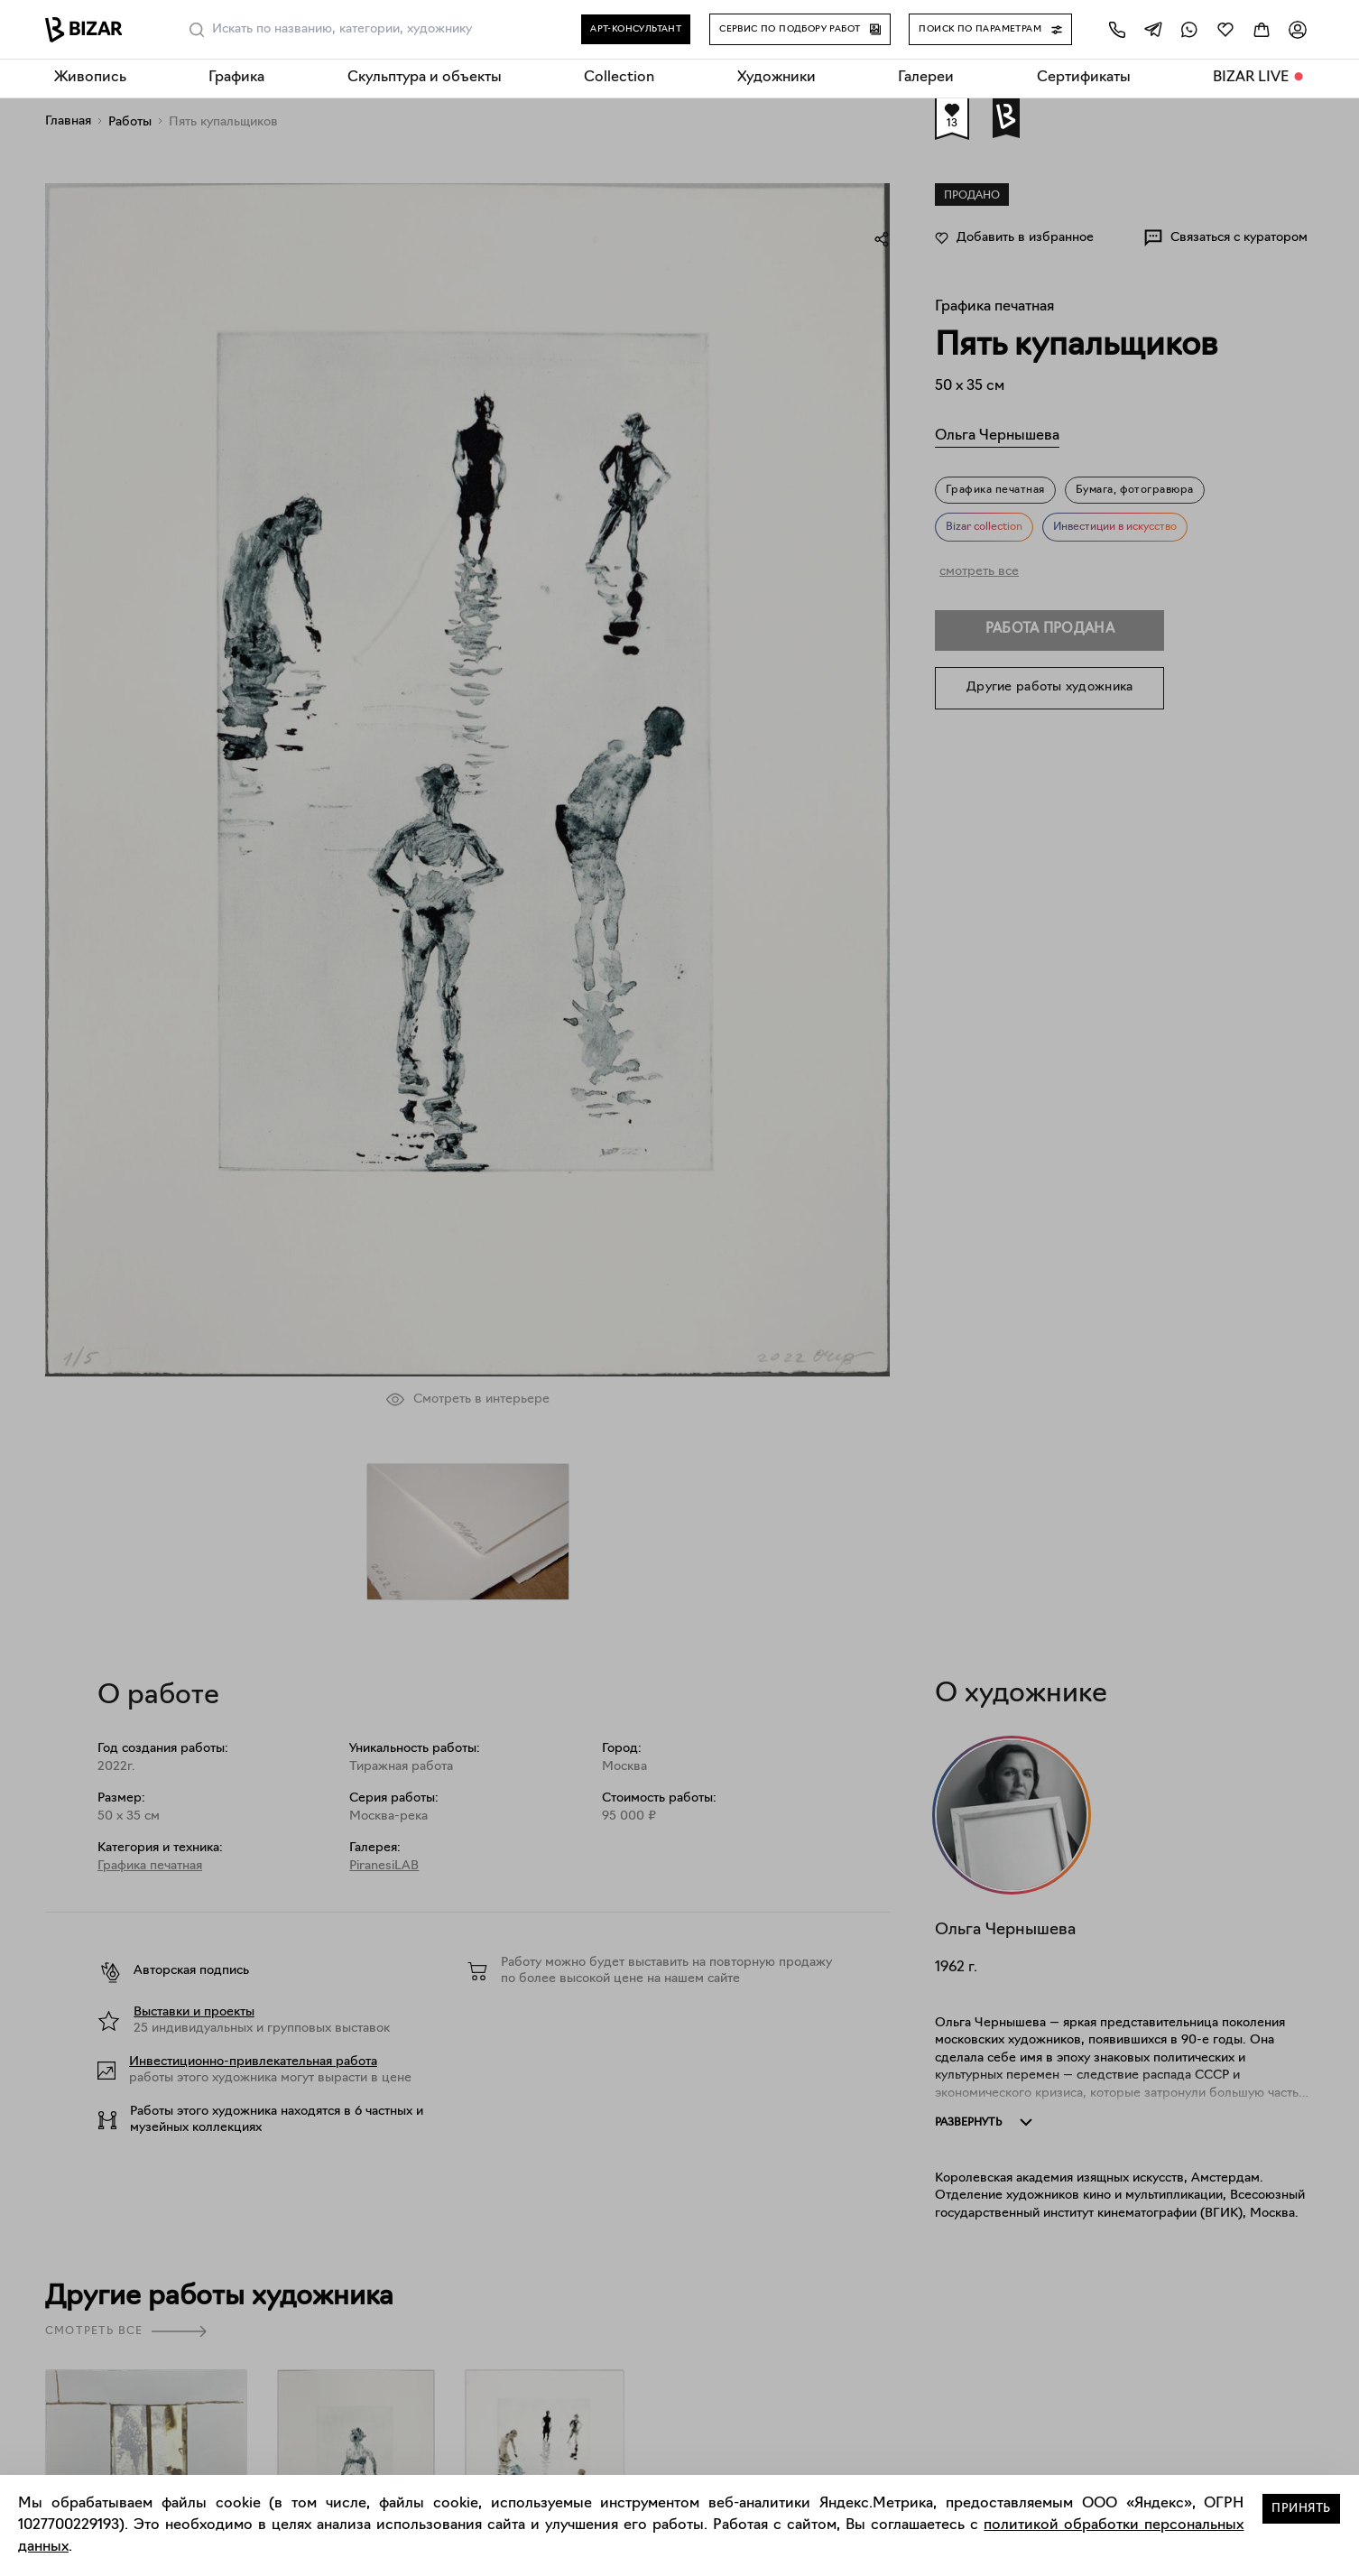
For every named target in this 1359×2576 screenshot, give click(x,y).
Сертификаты (1084, 77)
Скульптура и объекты (424, 77)
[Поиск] (197, 30)
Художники (776, 77)
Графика (236, 77)
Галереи (926, 77)
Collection (619, 77)
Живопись (90, 77)
